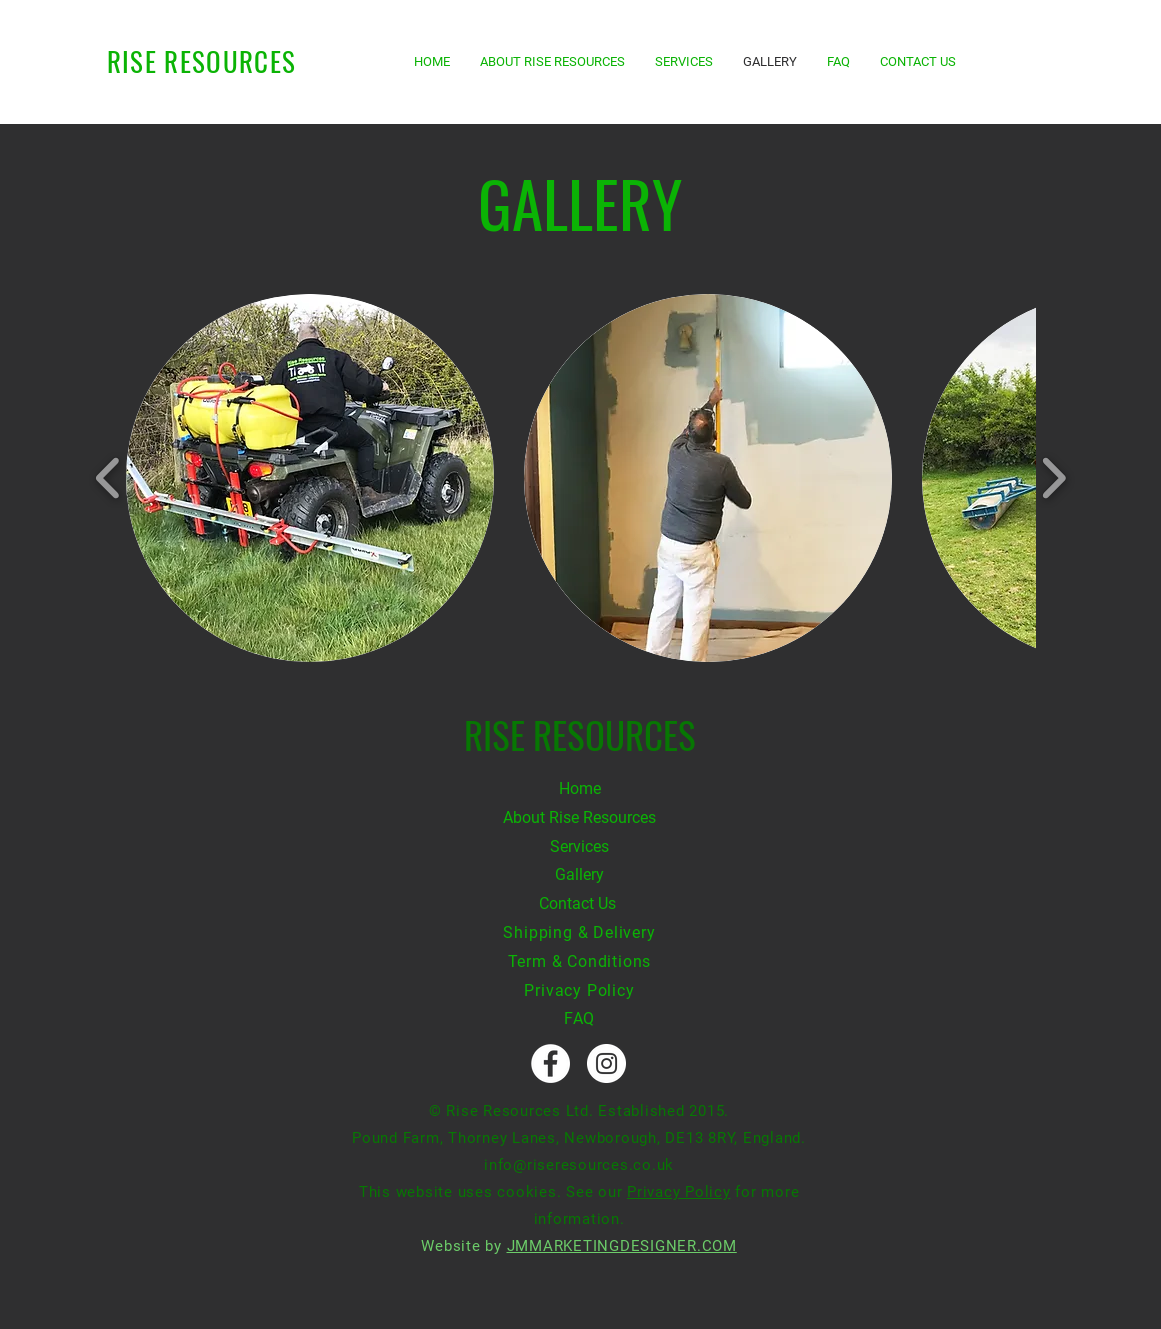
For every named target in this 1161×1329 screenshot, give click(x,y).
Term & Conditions (580, 961)
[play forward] (1053, 478)
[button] (310, 478)
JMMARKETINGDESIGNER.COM (622, 1246)
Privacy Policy (579, 990)
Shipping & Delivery (579, 932)
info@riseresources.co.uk (579, 1165)
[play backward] (108, 478)
